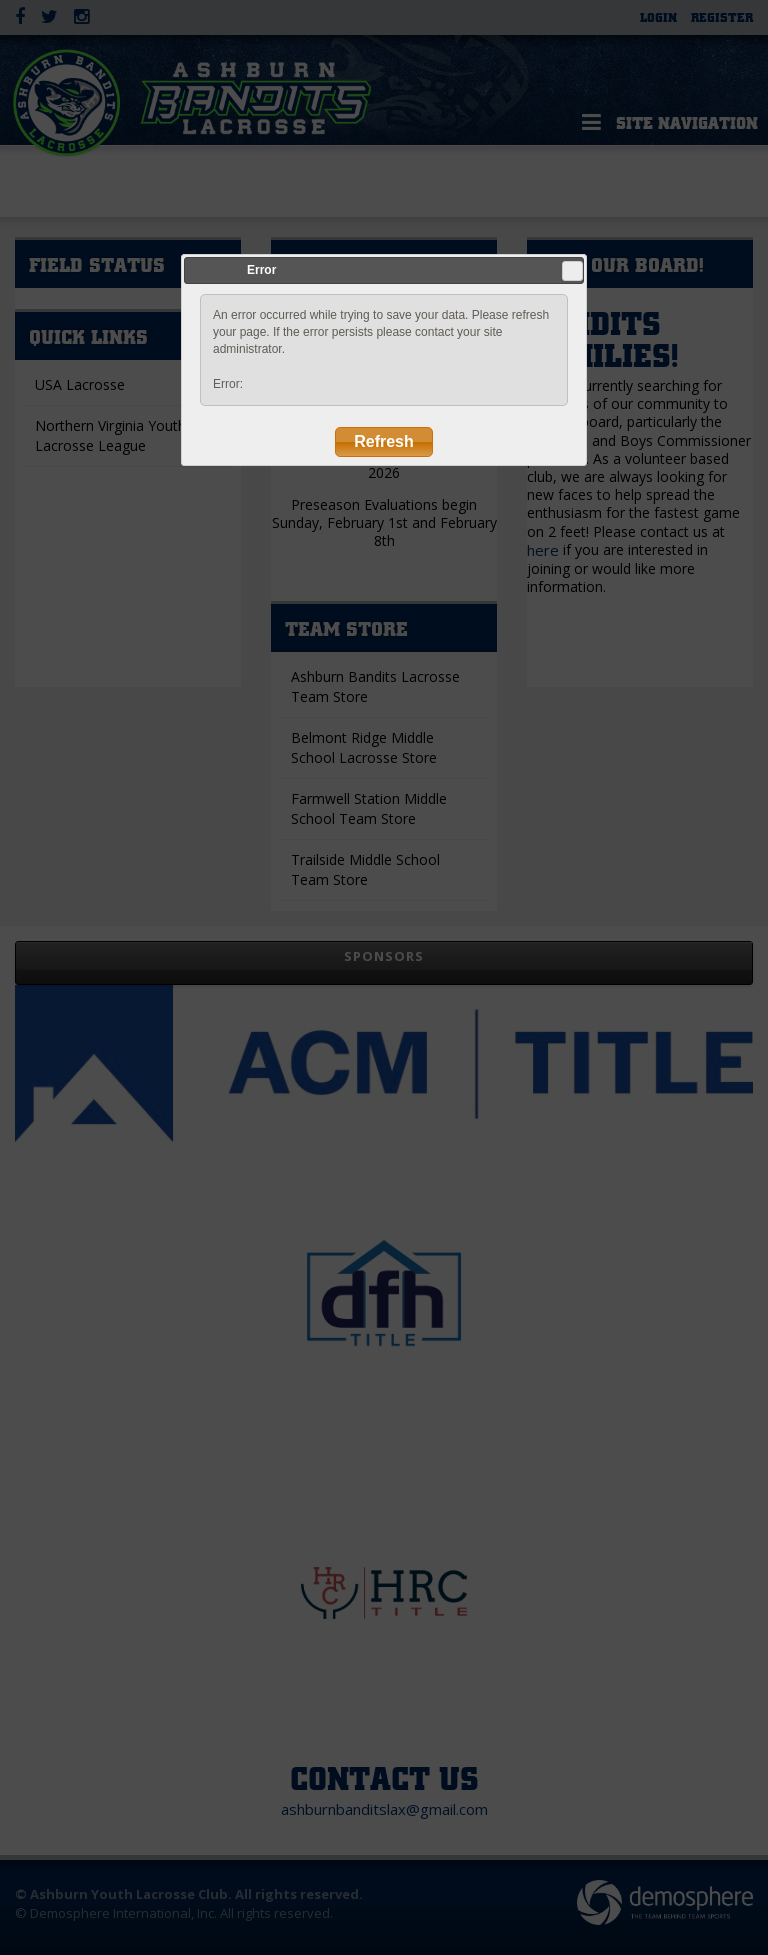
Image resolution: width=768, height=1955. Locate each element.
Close (572, 271)
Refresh (384, 441)
